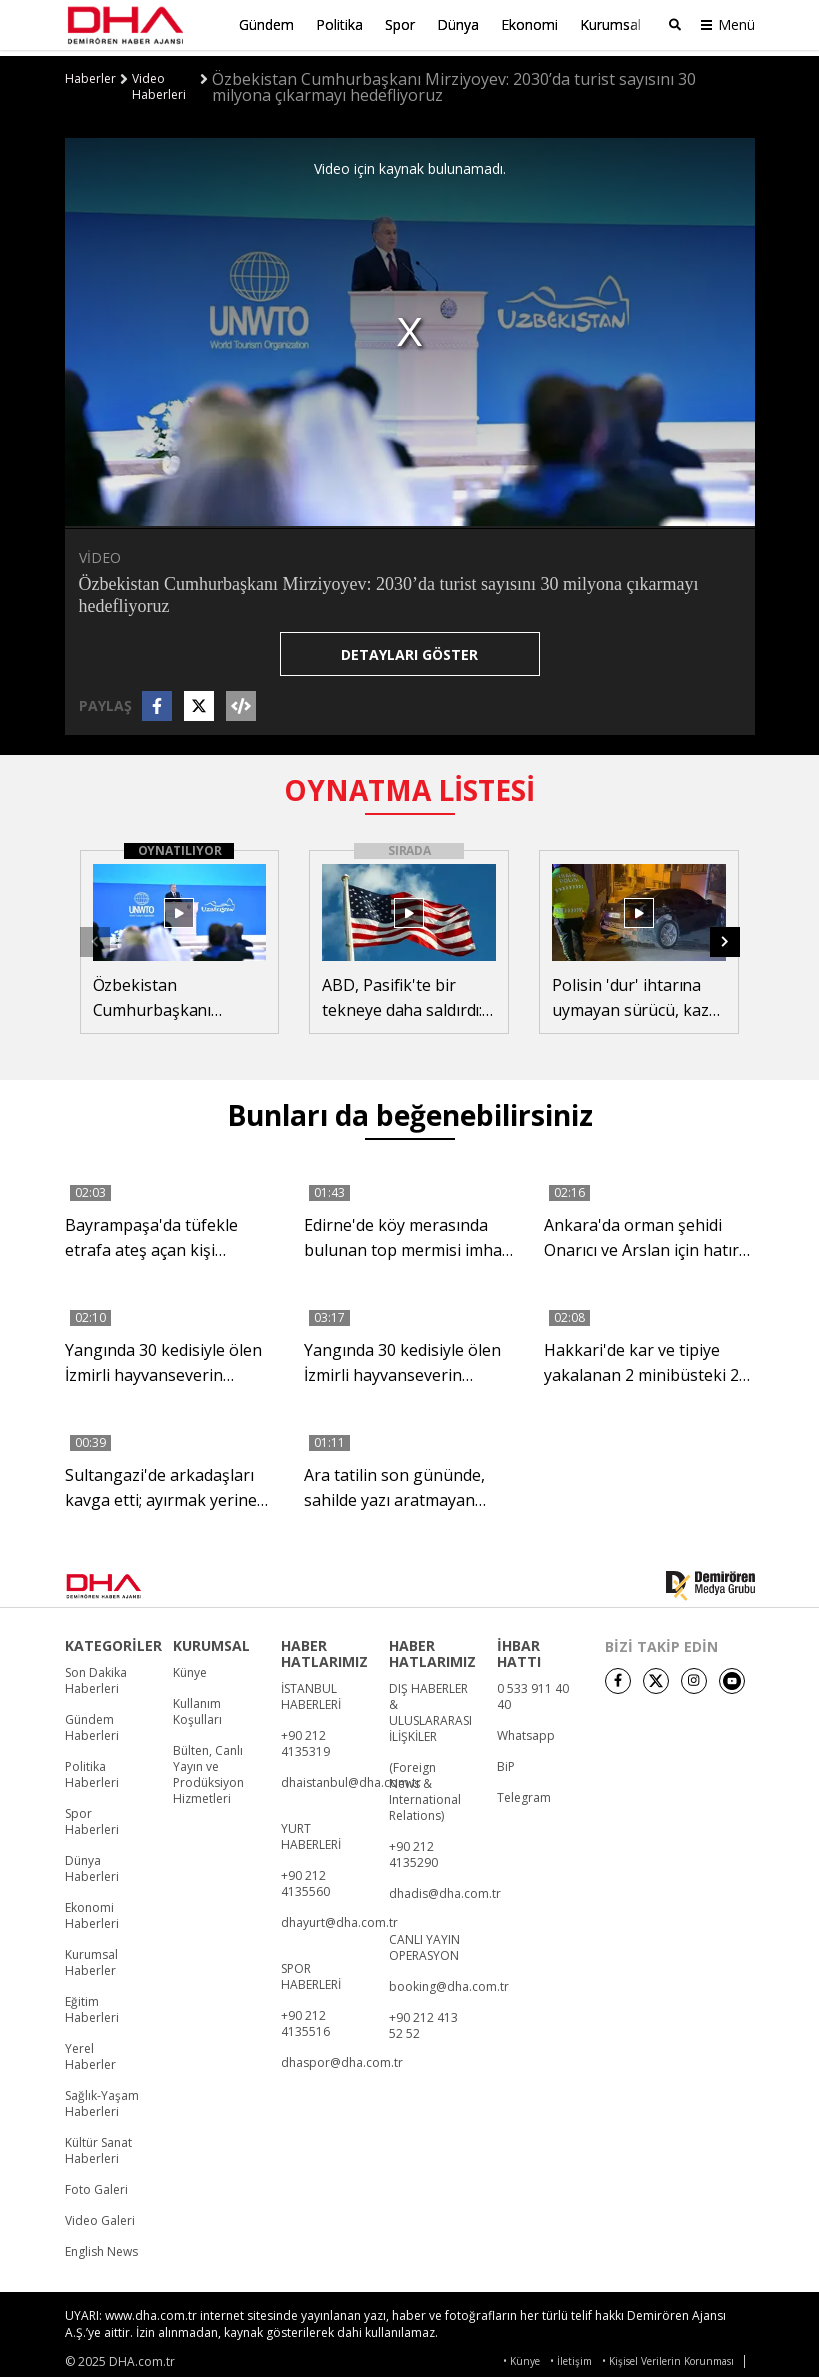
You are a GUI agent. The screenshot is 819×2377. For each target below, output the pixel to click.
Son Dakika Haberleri (96, 1675)
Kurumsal (610, 24)
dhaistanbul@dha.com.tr (351, 1777)
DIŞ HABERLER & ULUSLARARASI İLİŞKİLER (430, 1707)
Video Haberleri (159, 81)
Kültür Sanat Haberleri (98, 2145)
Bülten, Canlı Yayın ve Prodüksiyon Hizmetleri (208, 1769)
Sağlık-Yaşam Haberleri (102, 2098)
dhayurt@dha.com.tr (339, 1917)
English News (101, 2246)
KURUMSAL (211, 1640)
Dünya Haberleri (92, 1863)
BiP (506, 1761)
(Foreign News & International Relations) (425, 1786)
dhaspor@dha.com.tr (342, 2057)
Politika (339, 24)
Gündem (266, 24)
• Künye (521, 2355)
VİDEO (100, 551)
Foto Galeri (96, 2184)
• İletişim (571, 2355)
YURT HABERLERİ (311, 1831)
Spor (400, 24)
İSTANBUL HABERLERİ (311, 1691)
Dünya (458, 24)
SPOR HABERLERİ (311, 1971)
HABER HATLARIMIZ (324, 1648)
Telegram (524, 1792)
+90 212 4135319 (305, 1738)
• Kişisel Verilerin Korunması (668, 2355)
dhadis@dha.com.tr (445, 1888)
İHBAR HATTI (519, 1648)
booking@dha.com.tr (449, 1981)
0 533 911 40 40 (533, 1691)
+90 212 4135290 (413, 1849)
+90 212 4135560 (305, 1878)
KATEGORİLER (113, 1640)
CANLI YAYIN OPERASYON (424, 1942)
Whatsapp (526, 1730)
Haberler (90, 73)
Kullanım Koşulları (197, 1706)
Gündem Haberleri (92, 1722)
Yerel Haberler (90, 2051)
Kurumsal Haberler (91, 1957)
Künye (190, 1667)
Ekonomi (529, 24)
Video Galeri (100, 2215)
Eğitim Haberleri (92, 2004)
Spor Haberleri (92, 1816)
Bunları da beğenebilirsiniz (410, 1109)
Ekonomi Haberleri (92, 1910)
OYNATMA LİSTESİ (409, 784)
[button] (725, 936)
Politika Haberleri (92, 1769)
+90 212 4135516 (305, 2018)
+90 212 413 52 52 (423, 2020)
